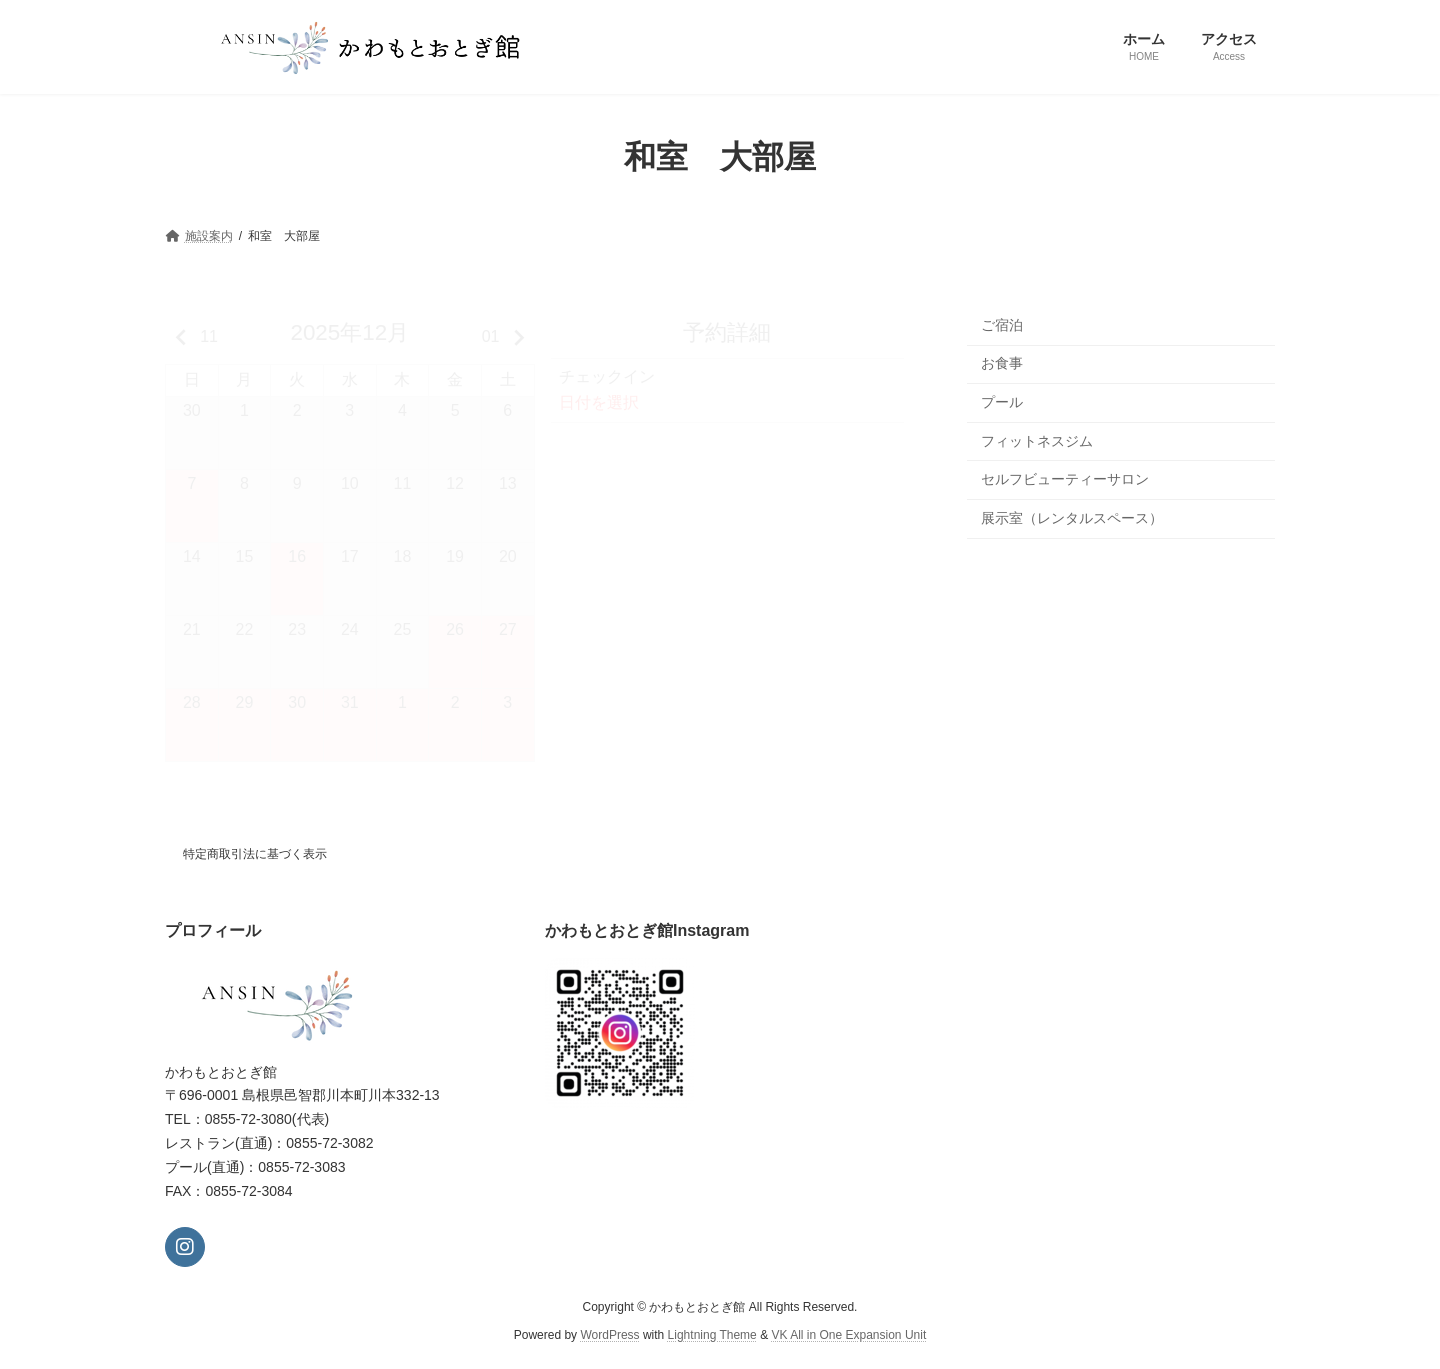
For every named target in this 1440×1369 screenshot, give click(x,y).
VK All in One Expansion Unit (848, 1335)
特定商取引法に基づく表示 (255, 854)
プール (1002, 402)
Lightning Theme (712, 1335)
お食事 (1002, 363)
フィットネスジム (1037, 440)
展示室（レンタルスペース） (1072, 517)
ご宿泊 (1002, 324)
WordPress (609, 1335)
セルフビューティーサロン (1065, 479)
